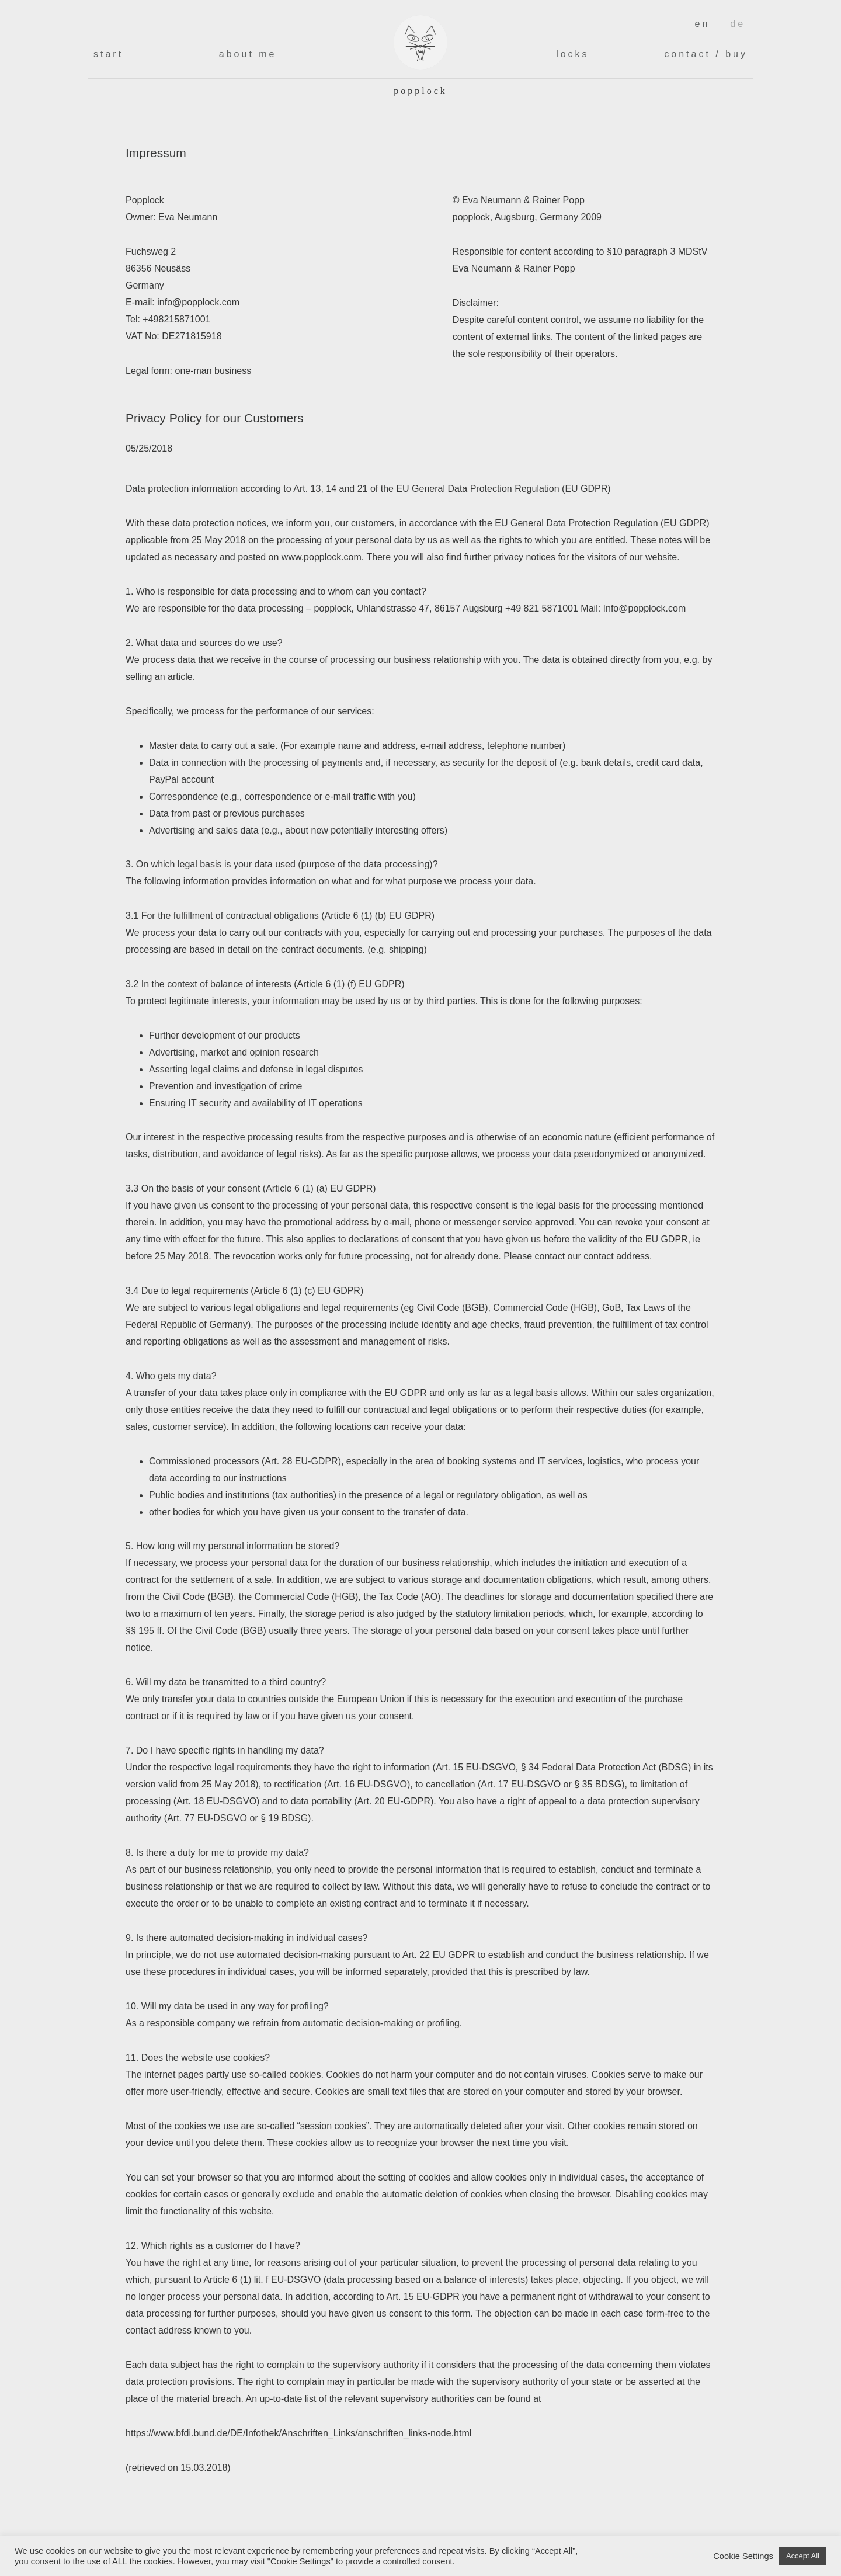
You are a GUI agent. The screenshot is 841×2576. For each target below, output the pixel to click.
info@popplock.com (198, 302)
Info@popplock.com (644, 608)
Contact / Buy (706, 54)
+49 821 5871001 (541, 608)
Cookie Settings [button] (743, 2556)
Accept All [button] (802, 2555)
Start (108, 54)
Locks (572, 54)
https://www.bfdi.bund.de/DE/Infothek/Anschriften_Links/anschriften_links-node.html (298, 2433)
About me (248, 54)
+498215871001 (176, 319)
